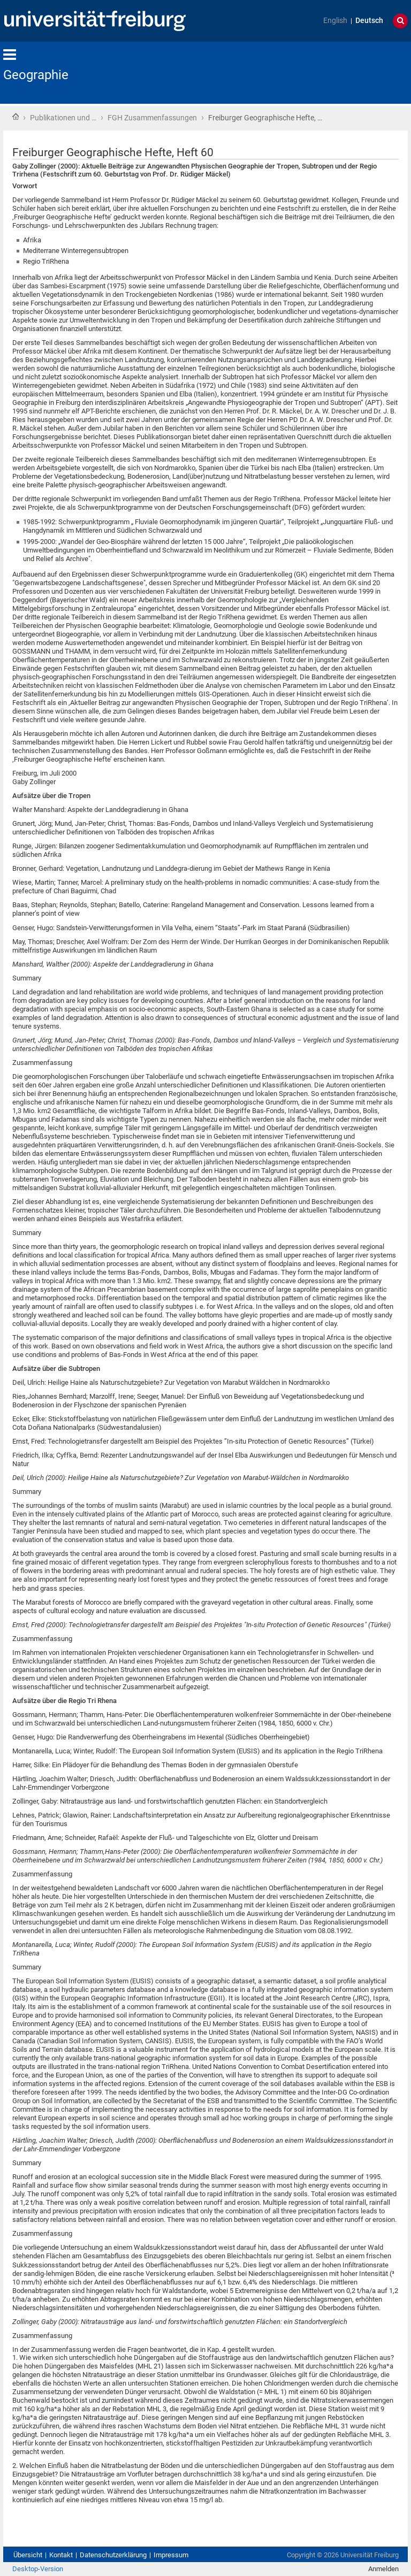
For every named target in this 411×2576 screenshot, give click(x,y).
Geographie (35, 74)
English (335, 20)
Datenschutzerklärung (113, 2555)
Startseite (15, 116)
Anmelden (383, 2569)
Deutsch (369, 20)
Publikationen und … (63, 117)
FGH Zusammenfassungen (152, 117)
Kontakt (61, 2555)
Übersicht (27, 2555)
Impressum (171, 2555)
